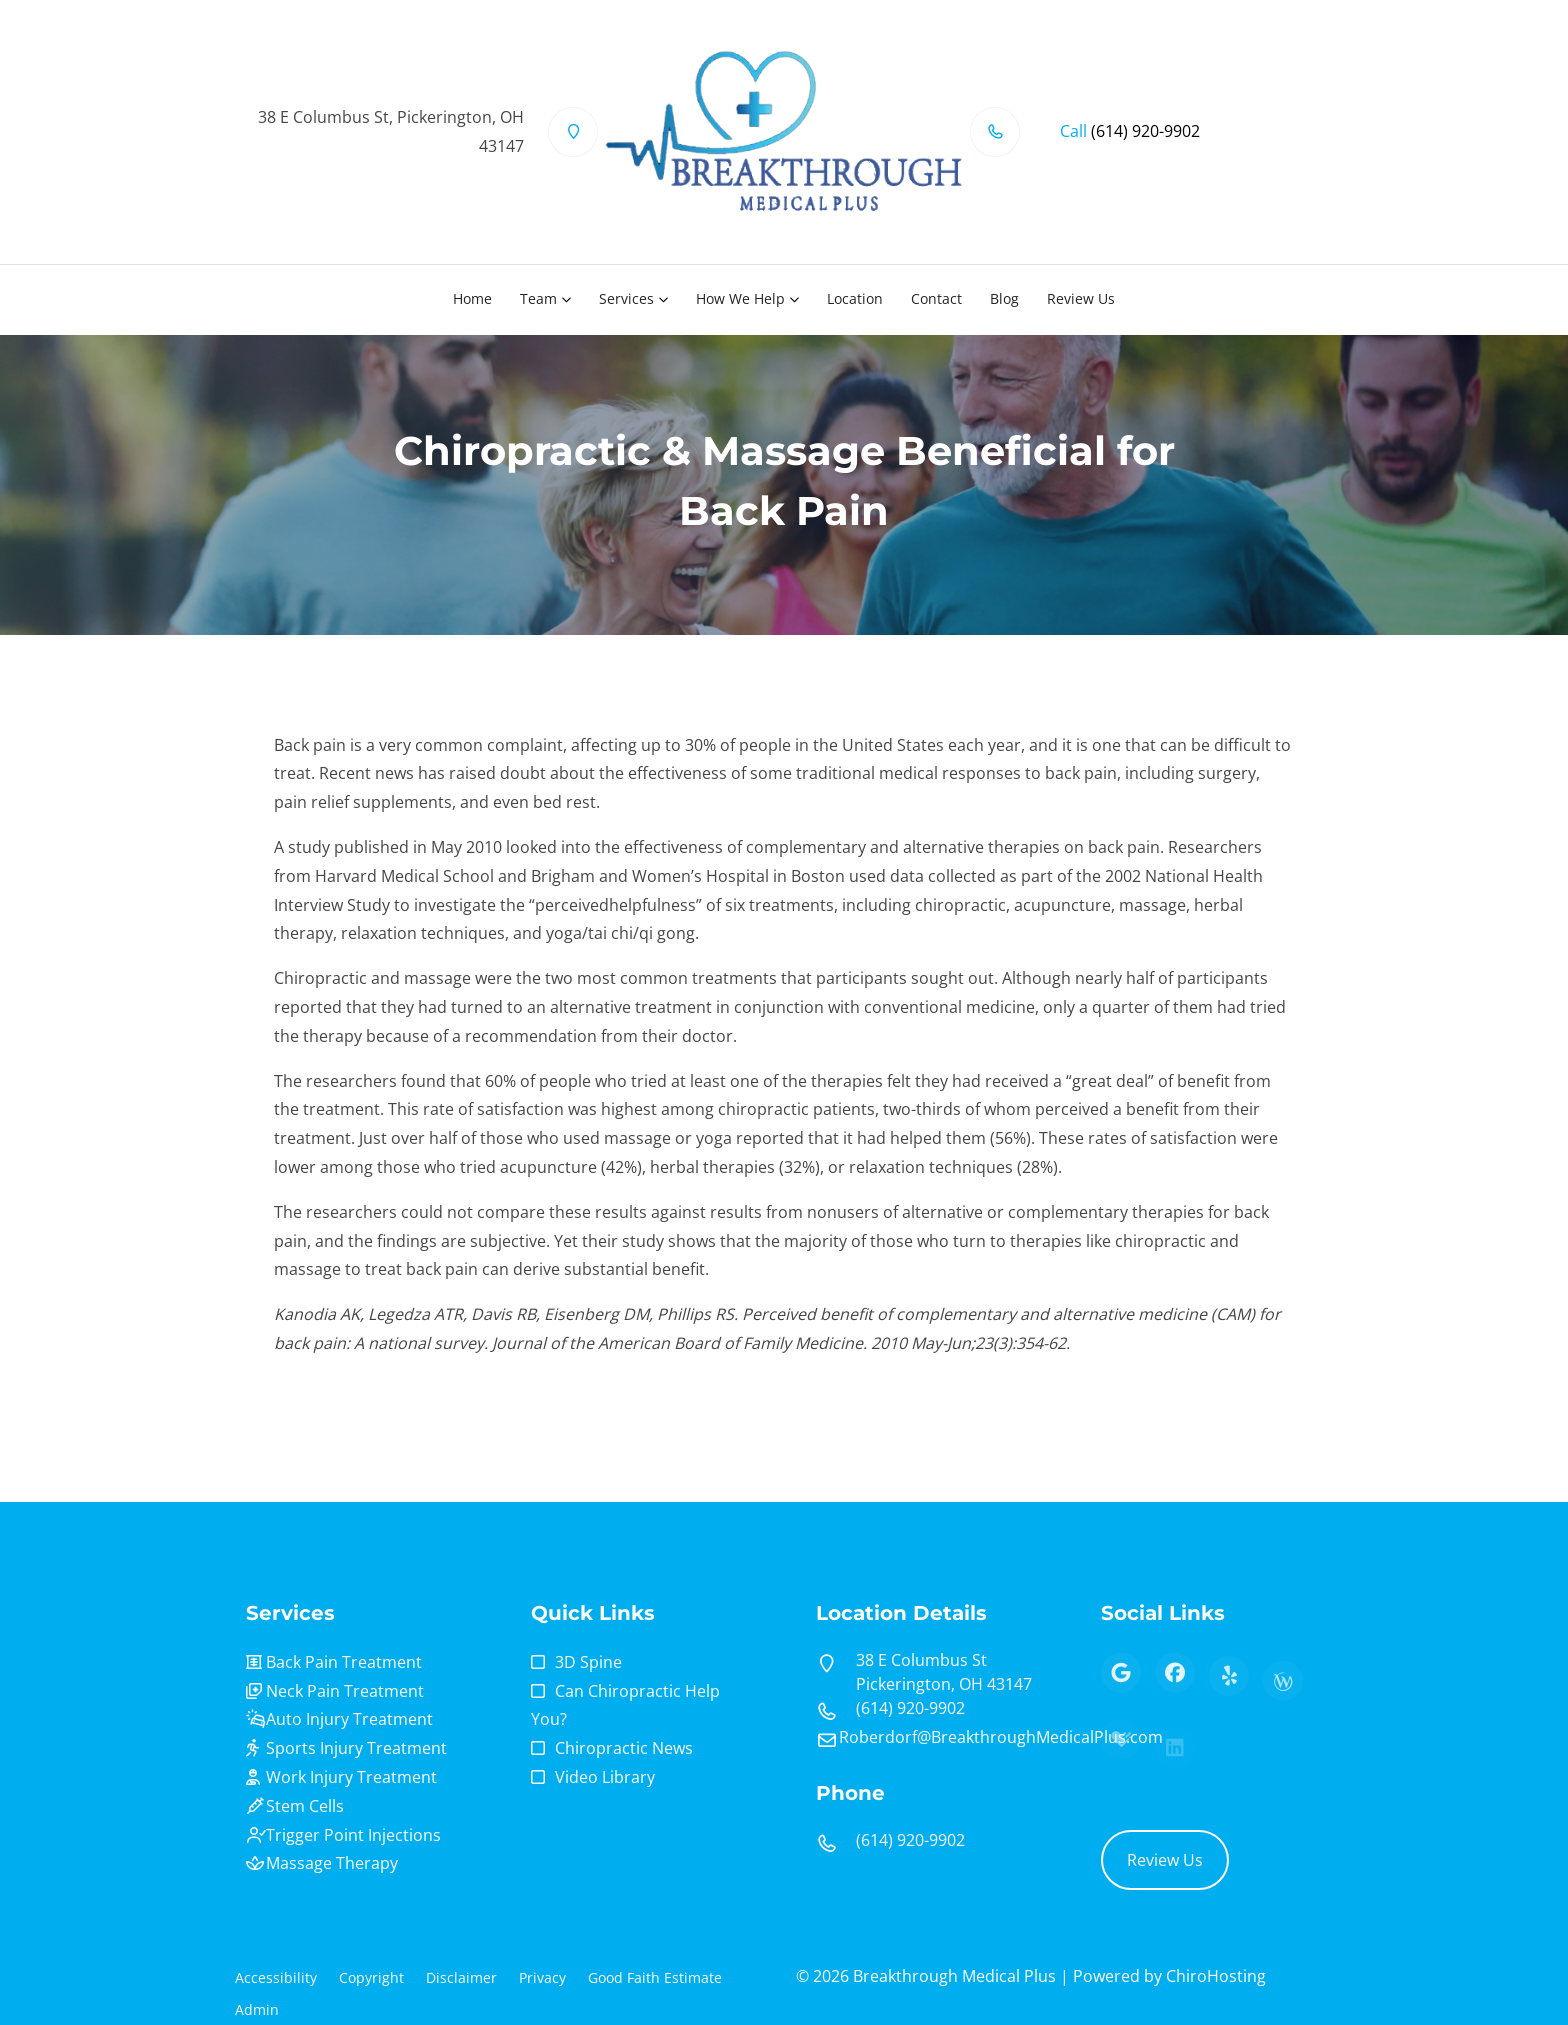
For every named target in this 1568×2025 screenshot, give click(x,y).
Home (472, 298)
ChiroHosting (1216, 1976)
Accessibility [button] (276, 1977)
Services (626, 298)
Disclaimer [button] (461, 1977)
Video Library (605, 1777)
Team (538, 298)
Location (855, 298)
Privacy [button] (542, 1977)
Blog (1004, 298)
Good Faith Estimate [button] (655, 1977)
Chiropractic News (624, 1748)
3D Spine (588, 1662)
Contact (936, 298)
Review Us (1081, 298)
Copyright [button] (371, 1977)
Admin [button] (257, 2009)
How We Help (740, 298)
